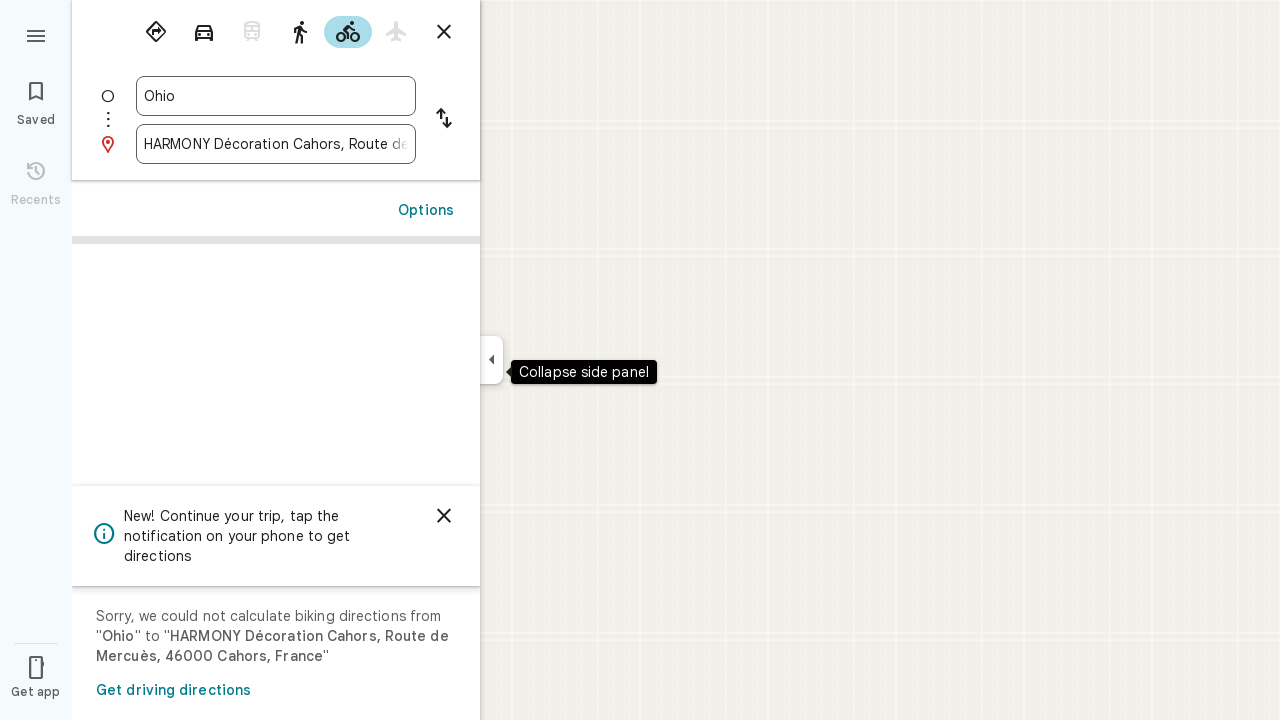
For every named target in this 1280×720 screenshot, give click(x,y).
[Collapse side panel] (491, 360)
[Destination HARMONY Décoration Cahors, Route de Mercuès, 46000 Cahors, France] (276, 144)
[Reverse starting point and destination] (444, 120)
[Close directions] (444, 32)
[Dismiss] (444, 516)
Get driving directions (173, 690)
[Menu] (36, 34)
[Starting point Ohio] (276, 96)
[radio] (156, 32)
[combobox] (276, 96)
